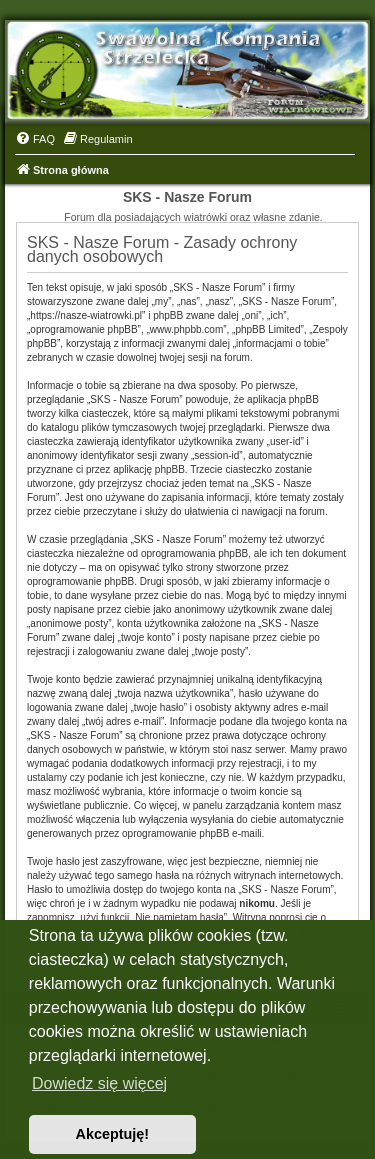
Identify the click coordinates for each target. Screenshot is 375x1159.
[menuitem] (35, 139)
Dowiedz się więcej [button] (99, 1083)
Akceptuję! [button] (113, 1134)
